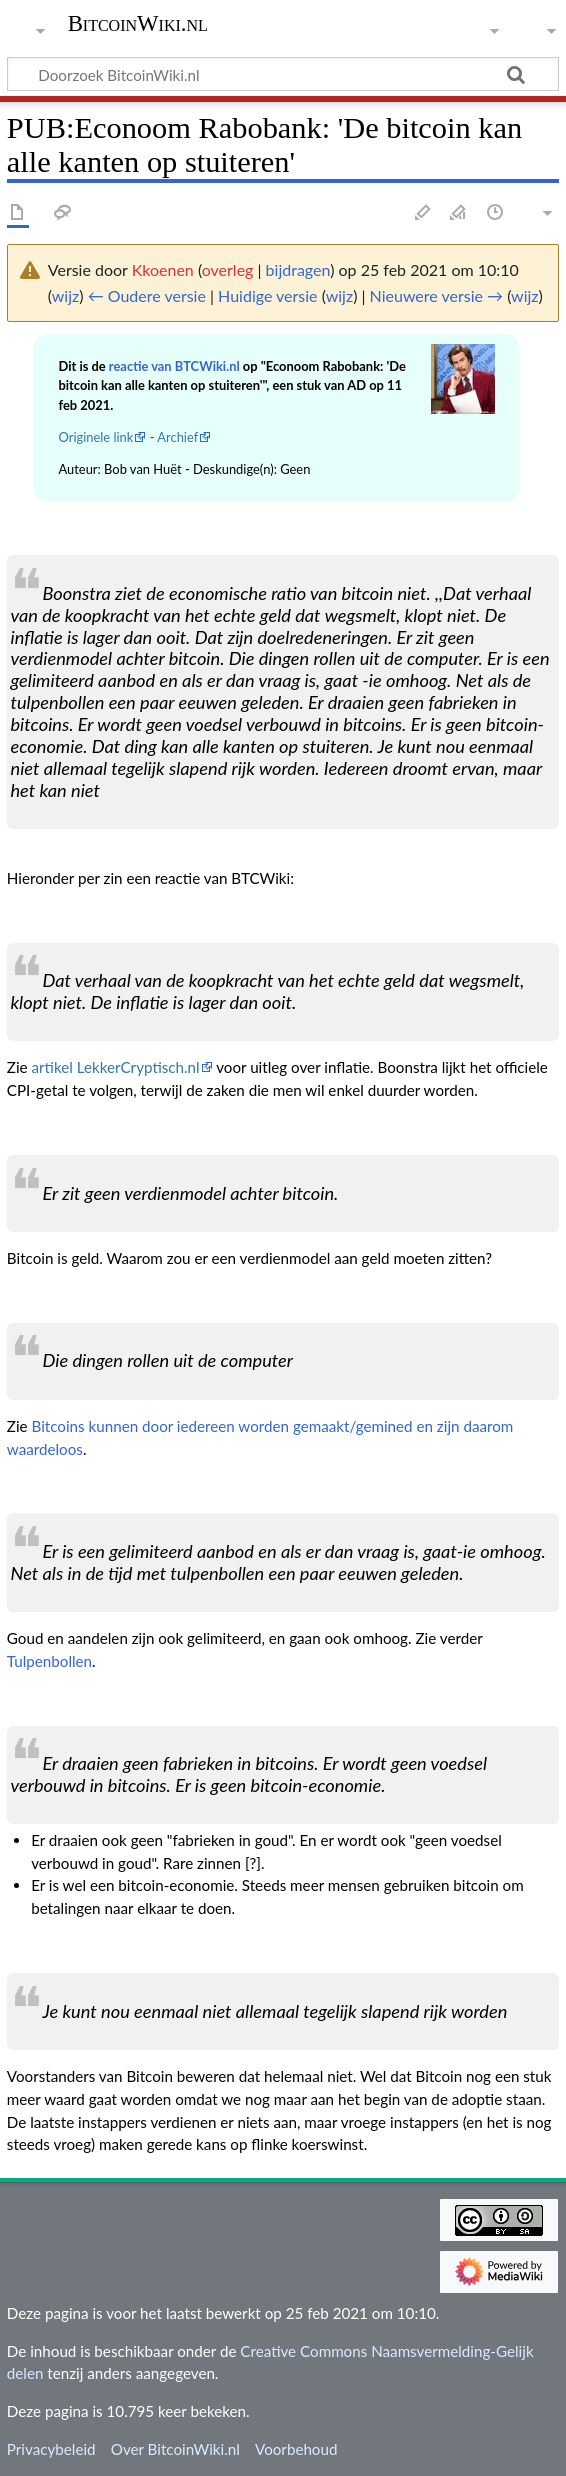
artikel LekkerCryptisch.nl (116, 1067)
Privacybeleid (51, 2449)
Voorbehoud (296, 2449)
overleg (228, 269)
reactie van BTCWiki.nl (174, 366)
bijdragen (298, 269)
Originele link (95, 437)
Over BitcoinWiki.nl (175, 2449)
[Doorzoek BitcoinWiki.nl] (283, 74)
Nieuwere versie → (436, 295)
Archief (177, 437)
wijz (65, 295)
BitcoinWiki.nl (138, 24)
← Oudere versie (147, 295)
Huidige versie (267, 295)
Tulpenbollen (49, 1661)
